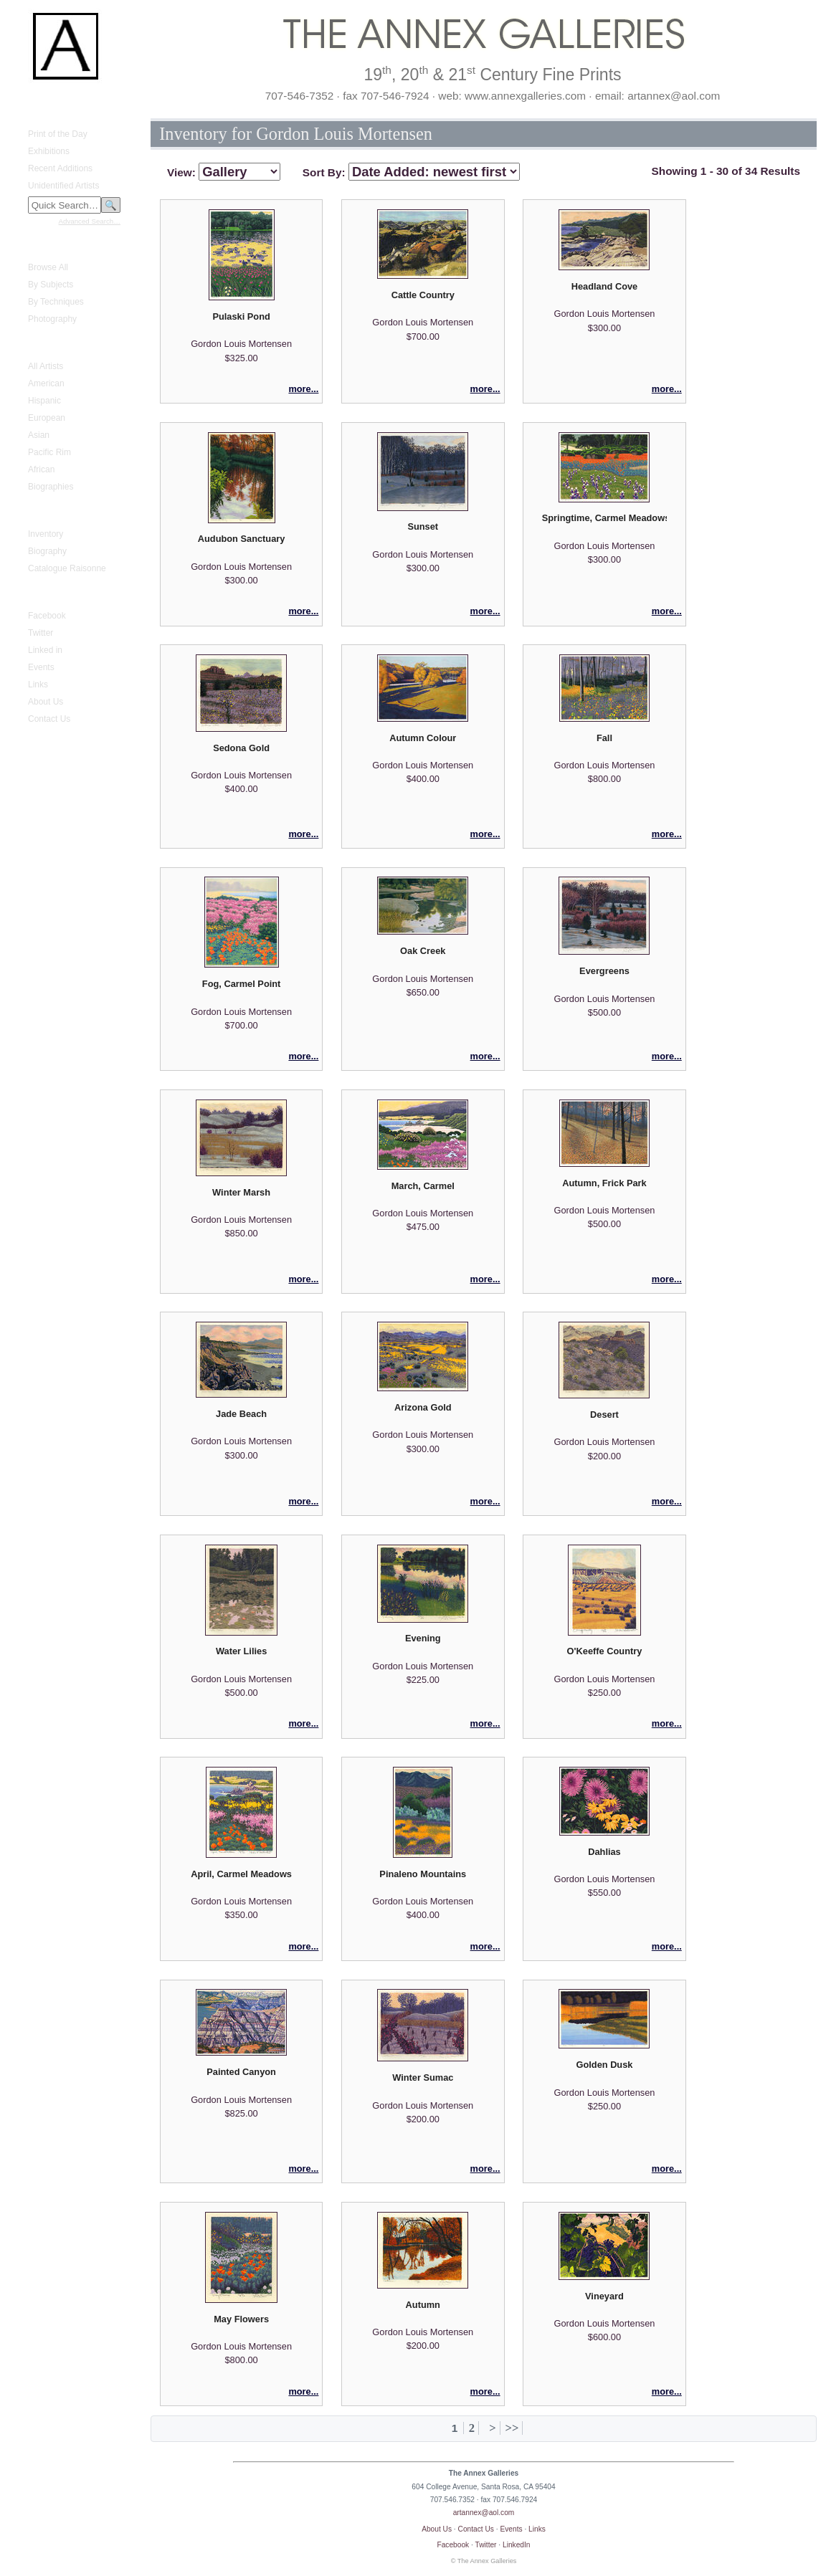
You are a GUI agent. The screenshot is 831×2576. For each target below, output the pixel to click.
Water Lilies (241, 1651)
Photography (52, 319)
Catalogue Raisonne (67, 568)
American (46, 383)
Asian (38, 435)
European (46, 418)
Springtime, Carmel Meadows (604, 517)
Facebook (47, 616)
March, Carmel (423, 1185)
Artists (31, 345)
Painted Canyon (241, 2071)
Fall (604, 738)
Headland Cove (604, 286)
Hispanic (44, 401)
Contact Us (49, 719)
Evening (423, 1638)
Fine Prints (39, 246)
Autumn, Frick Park (604, 1183)
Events (41, 667)
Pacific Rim (49, 452)
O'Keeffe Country (604, 1651)
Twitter (40, 633)
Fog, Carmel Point (241, 983)
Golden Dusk (604, 2064)
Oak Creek (422, 950)
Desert (604, 1414)
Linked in (45, 650)
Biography (47, 551)
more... (303, 388)
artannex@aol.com (484, 2513)
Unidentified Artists (63, 186)
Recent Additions (60, 168)
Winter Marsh (241, 1192)
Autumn (423, 2304)
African (41, 469)
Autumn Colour (422, 738)
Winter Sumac (422, 2077)
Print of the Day (57, 134)
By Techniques (56, 302)
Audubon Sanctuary (241, 538)
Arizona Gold (423, 1407)
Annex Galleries (49, 594)
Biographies (50, 487)
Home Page (42, 100)
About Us (45, 702)
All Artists (45, 366)
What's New (42, 113)
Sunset (422, 526)
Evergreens (604, 970)
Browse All (48, 267)
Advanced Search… (89, 221)
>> (511, 2428)
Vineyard (604, 2296)
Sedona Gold (241, 748)
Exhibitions (49, 151)
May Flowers (241, 2319)
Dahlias (604, 1851)
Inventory (45, 534)
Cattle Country (423, 295)
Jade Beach (241, 1413)
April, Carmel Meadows (241, 1874)
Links (38, 684)
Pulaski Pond (241, 316)
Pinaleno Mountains (422, 1874)
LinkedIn (517, 2545)
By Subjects (50, 285)
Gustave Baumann (54, 512)
